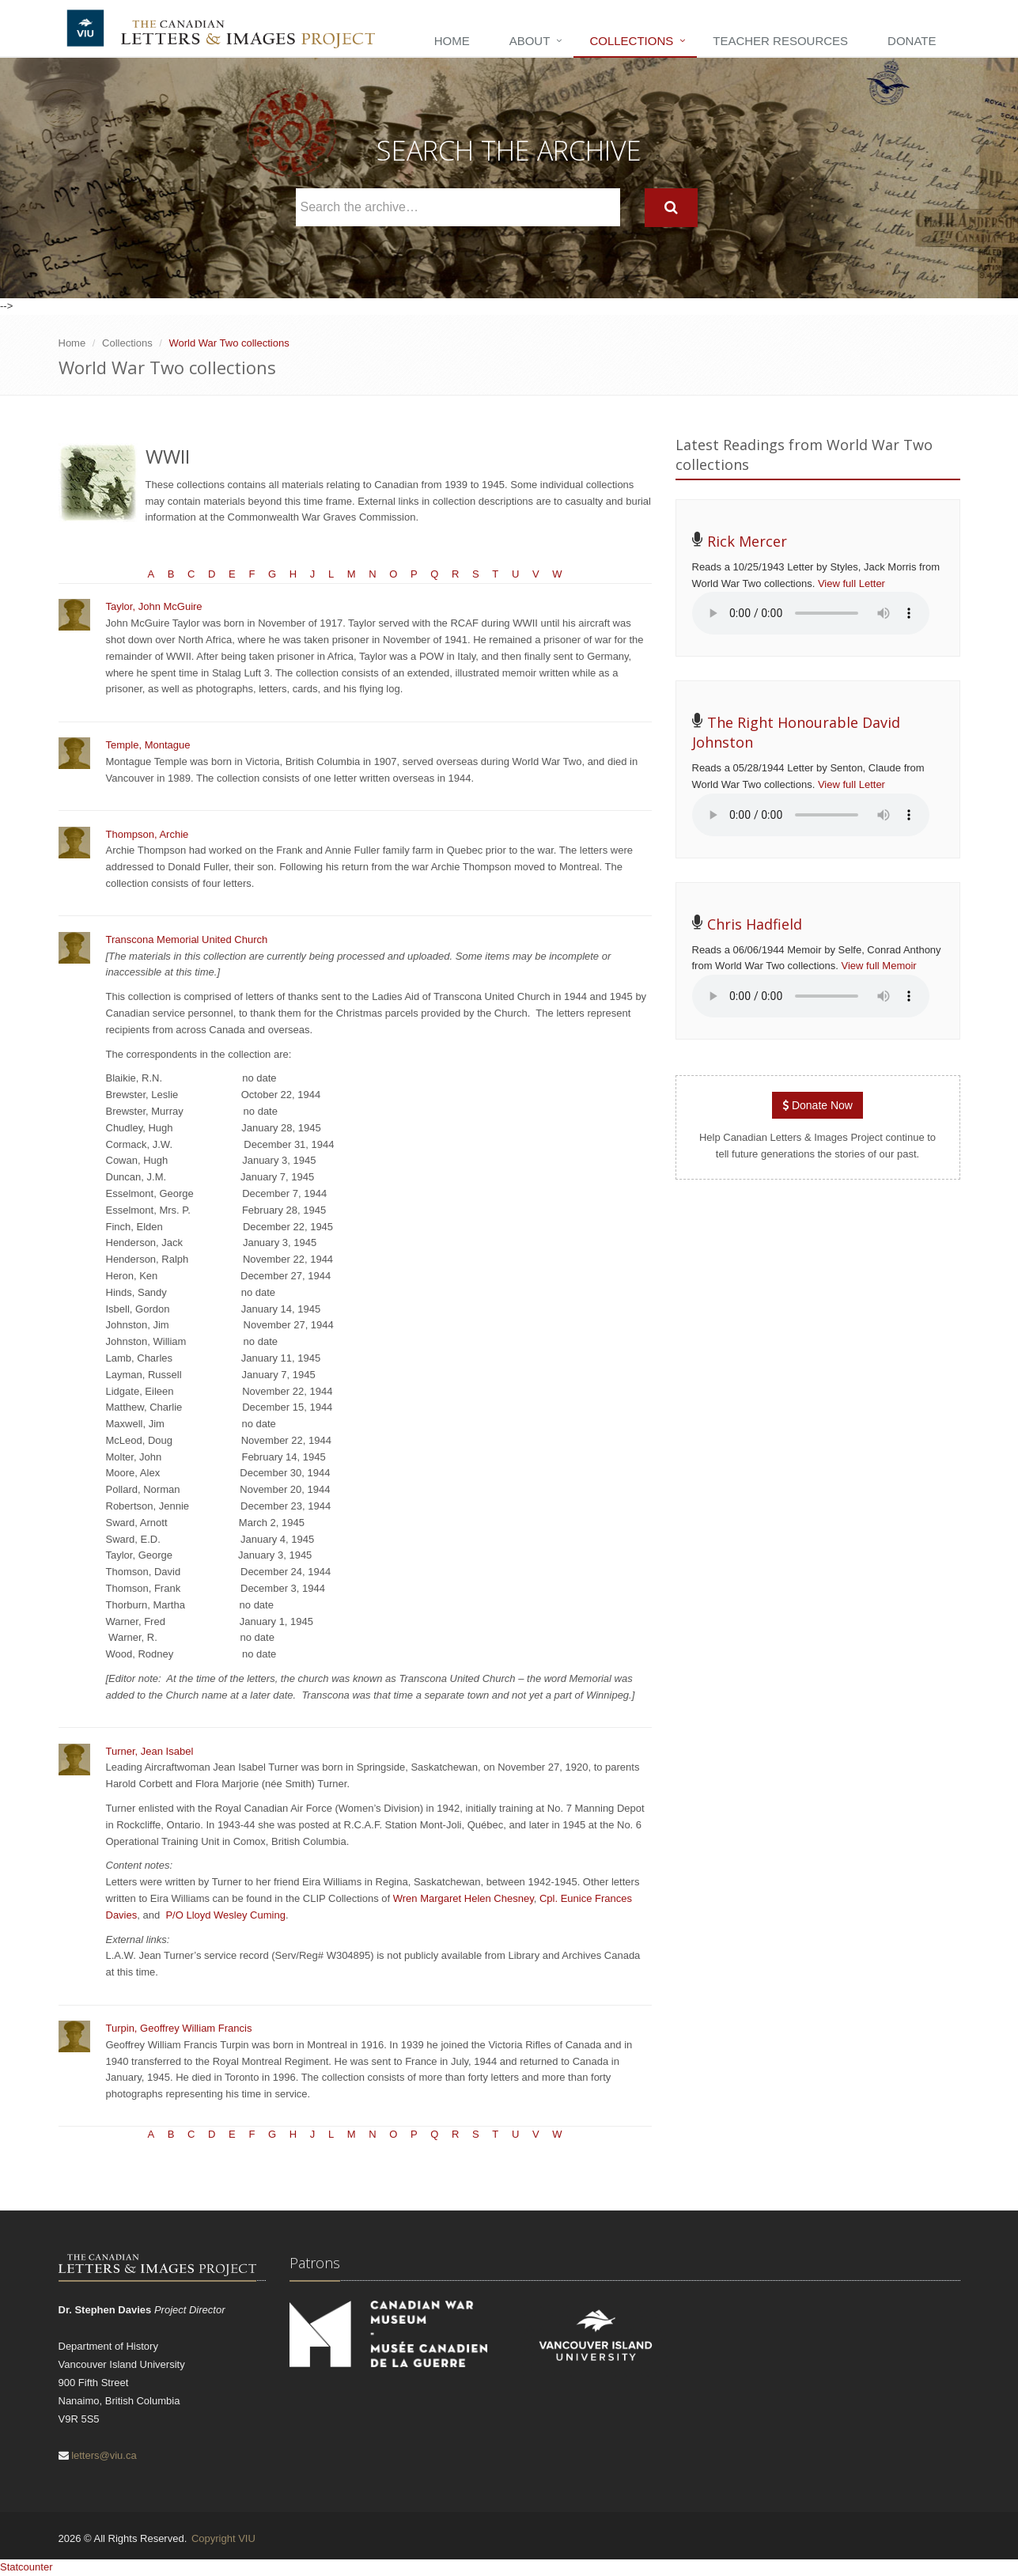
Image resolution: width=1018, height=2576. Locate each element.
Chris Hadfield (754, 924)
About (530, 40)
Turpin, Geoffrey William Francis (179, 2028)
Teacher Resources (780, 40)
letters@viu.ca (104, 2455)
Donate (911, 40)
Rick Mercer (747, 541)
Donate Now (817, 1105)
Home (452, 40)
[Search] (671, 207)
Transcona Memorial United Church (187, 939)
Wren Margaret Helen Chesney (463, 1898)
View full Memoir (879, 966)
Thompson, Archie (147, 834)
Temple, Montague (148, 745)
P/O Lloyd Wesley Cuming (225, 1915)
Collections (631, 40)
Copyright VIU (223, 2538)
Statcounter (26, 2567)
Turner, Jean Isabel (150, 1751)
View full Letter (851, 583)
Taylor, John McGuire (154, 606)
